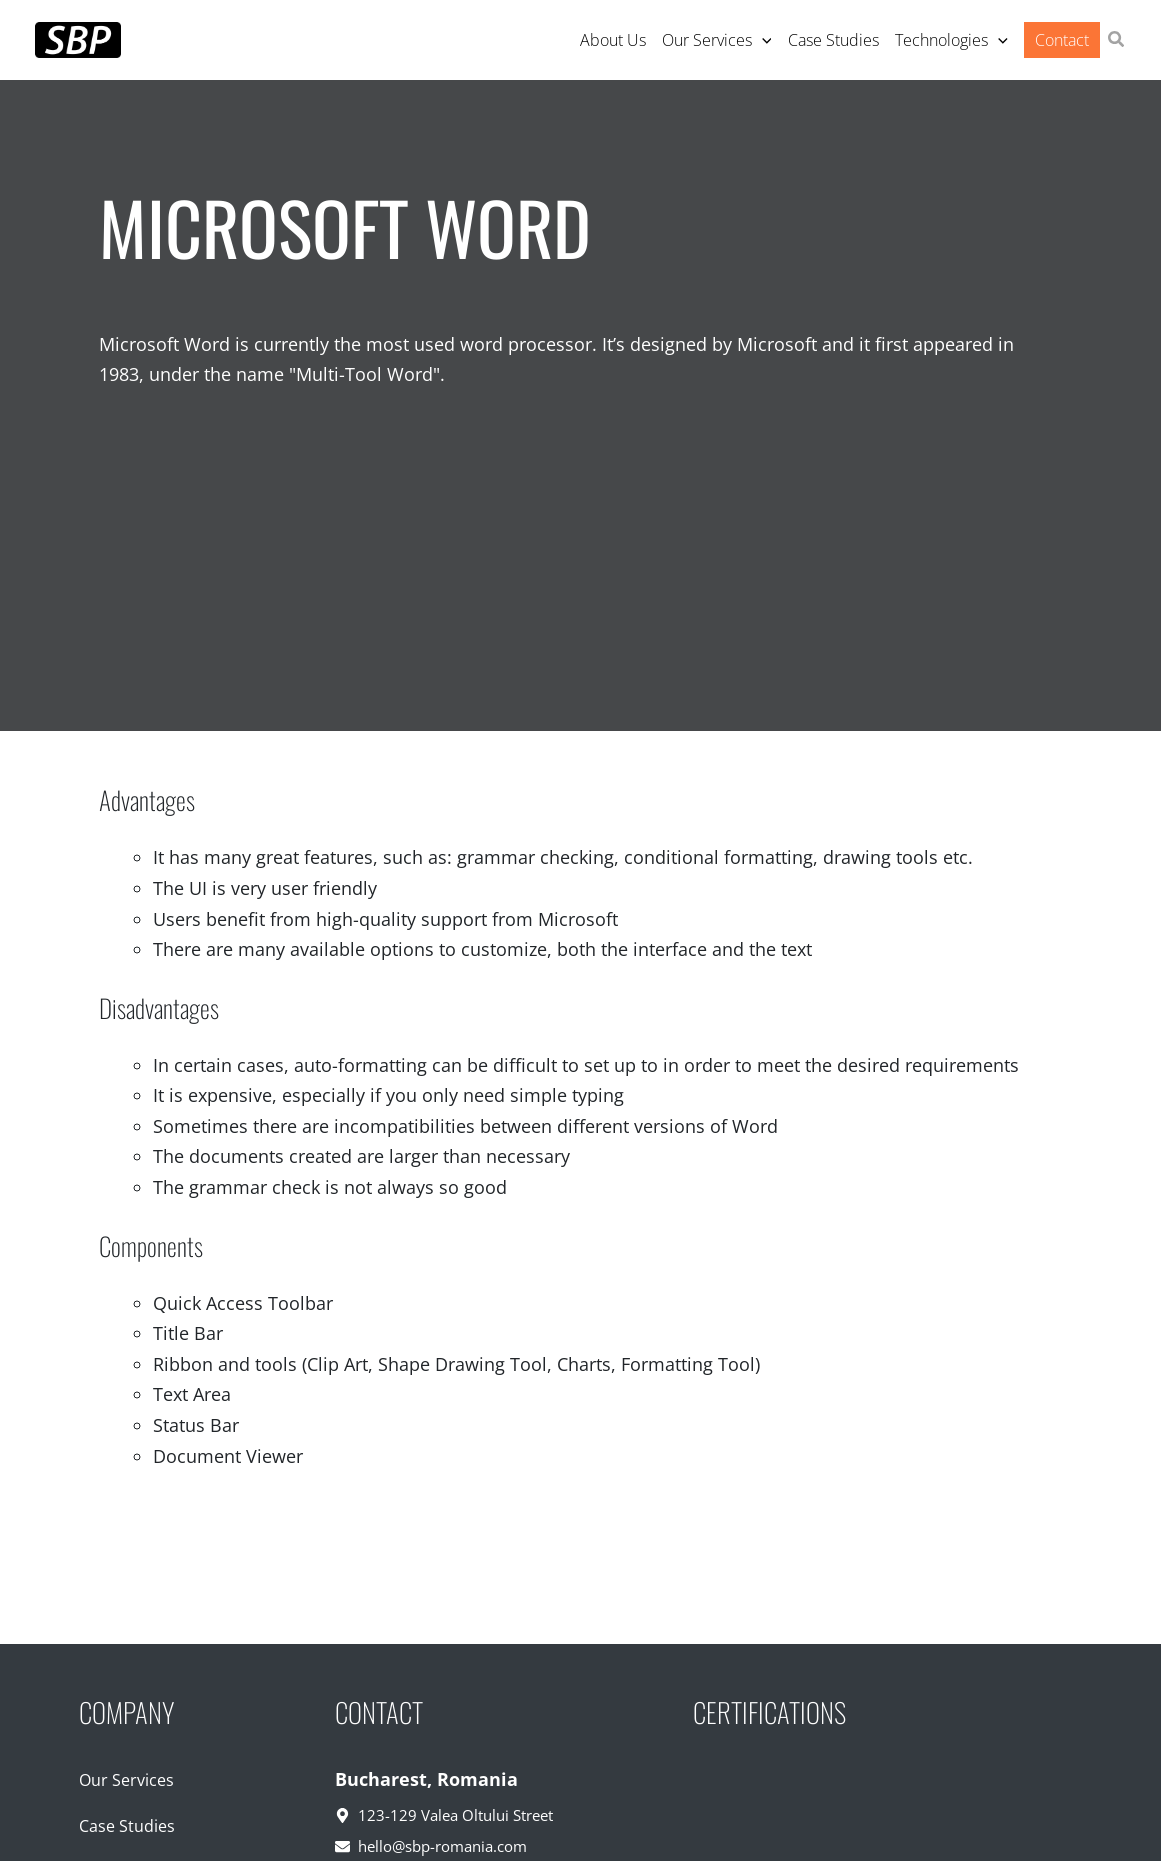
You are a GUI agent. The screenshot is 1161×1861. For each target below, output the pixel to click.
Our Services (126, 1780)
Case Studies (127, 1826)
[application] (762, 40)
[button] (1117, 41)
